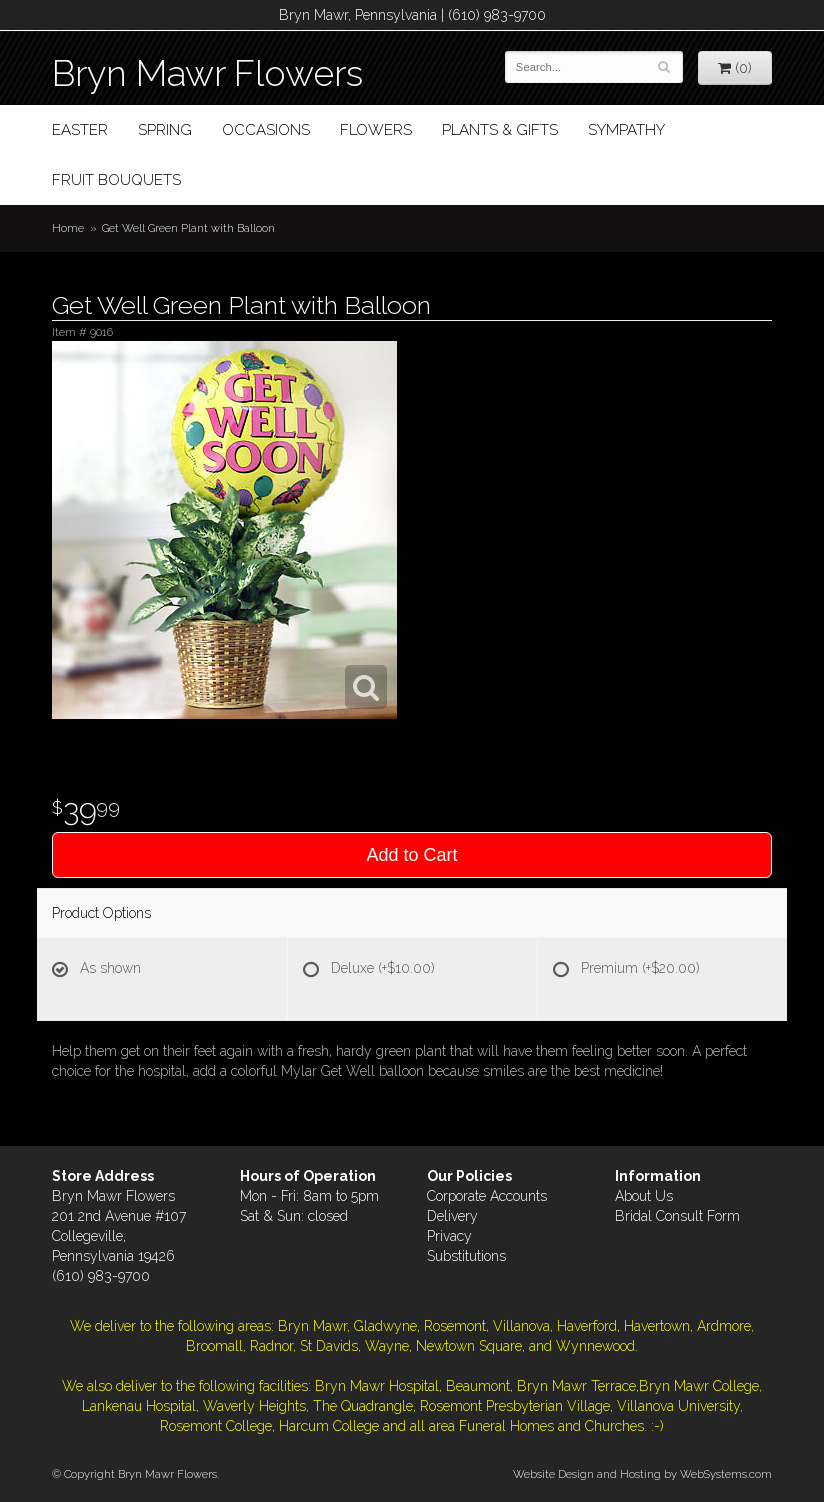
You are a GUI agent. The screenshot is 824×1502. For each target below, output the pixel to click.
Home (68, 228)
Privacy (449, 1236)
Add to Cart (411, 855)
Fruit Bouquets (116, 180)
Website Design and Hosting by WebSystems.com (642, 1474)
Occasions (266, 130)
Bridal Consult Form (677, 1216)
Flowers (376, 130)
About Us (644, 1196)
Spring (165, 130)
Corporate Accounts (487, 1196)
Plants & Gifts (500, 130)
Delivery (452, 1216)
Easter (80, 130)
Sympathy (626, 130)
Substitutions (466, 1256)
